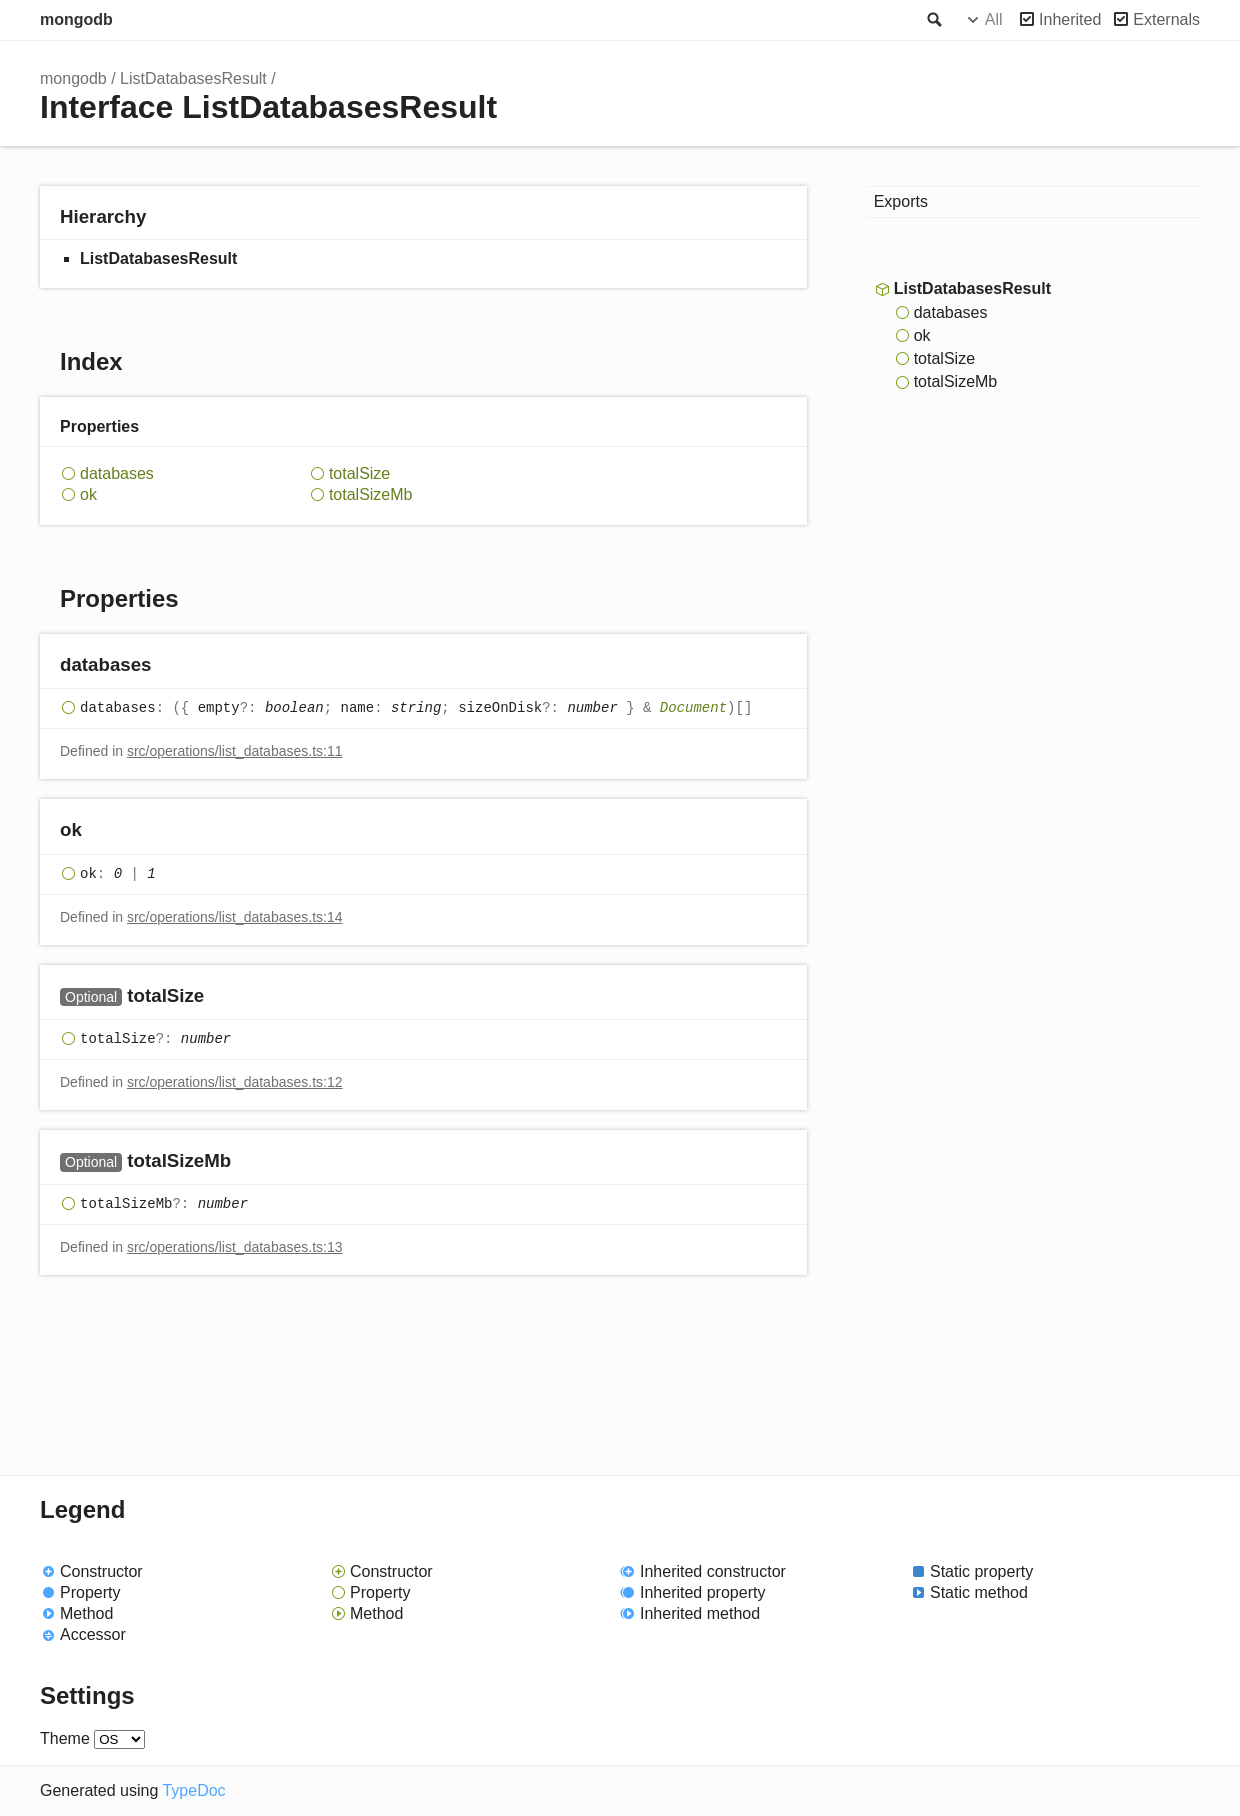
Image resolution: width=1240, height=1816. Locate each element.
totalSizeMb (371, 494)
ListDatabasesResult (193, 78)
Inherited (1070, 19)
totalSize (359, 473)
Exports (901, 201)
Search (933, 20)
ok (88, 494)
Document (693, 709)
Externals (1166, 19)
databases (117, 473)
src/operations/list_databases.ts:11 (235, 751)
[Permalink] (171, 666)
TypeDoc (193, 1790)
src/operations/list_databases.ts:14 (235, 917)
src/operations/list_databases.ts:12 (235, 1082)
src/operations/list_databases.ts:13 (235, 1247)
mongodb (76, 19)
